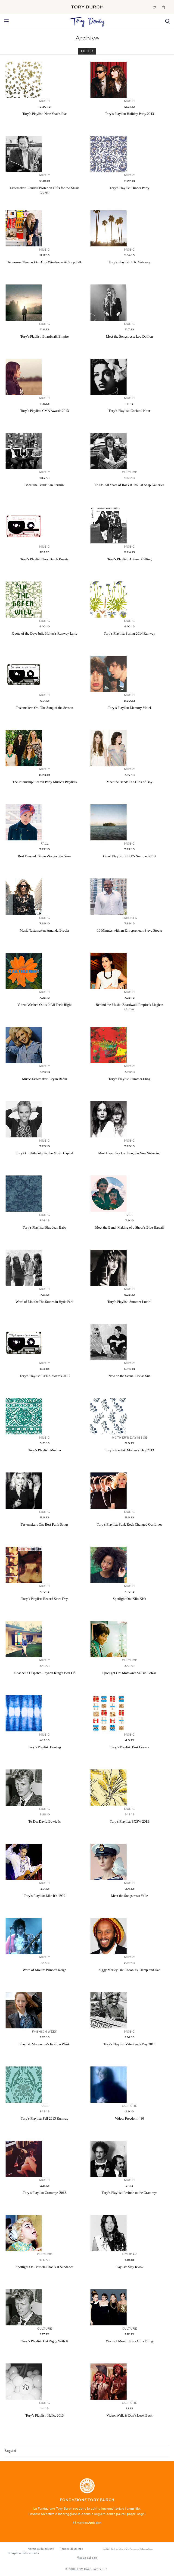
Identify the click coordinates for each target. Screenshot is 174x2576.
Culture (129, 472)
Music (44, 101)
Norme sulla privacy (41, 2548)
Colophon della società (23, 2553)
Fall (44, 843)
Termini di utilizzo (71, 2548)
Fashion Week (44, 2031)
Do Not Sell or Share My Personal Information (127, 2549)
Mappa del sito (87, 2557)
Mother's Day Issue (129, 1437)
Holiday (129, 2254)
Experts (129, 918)
